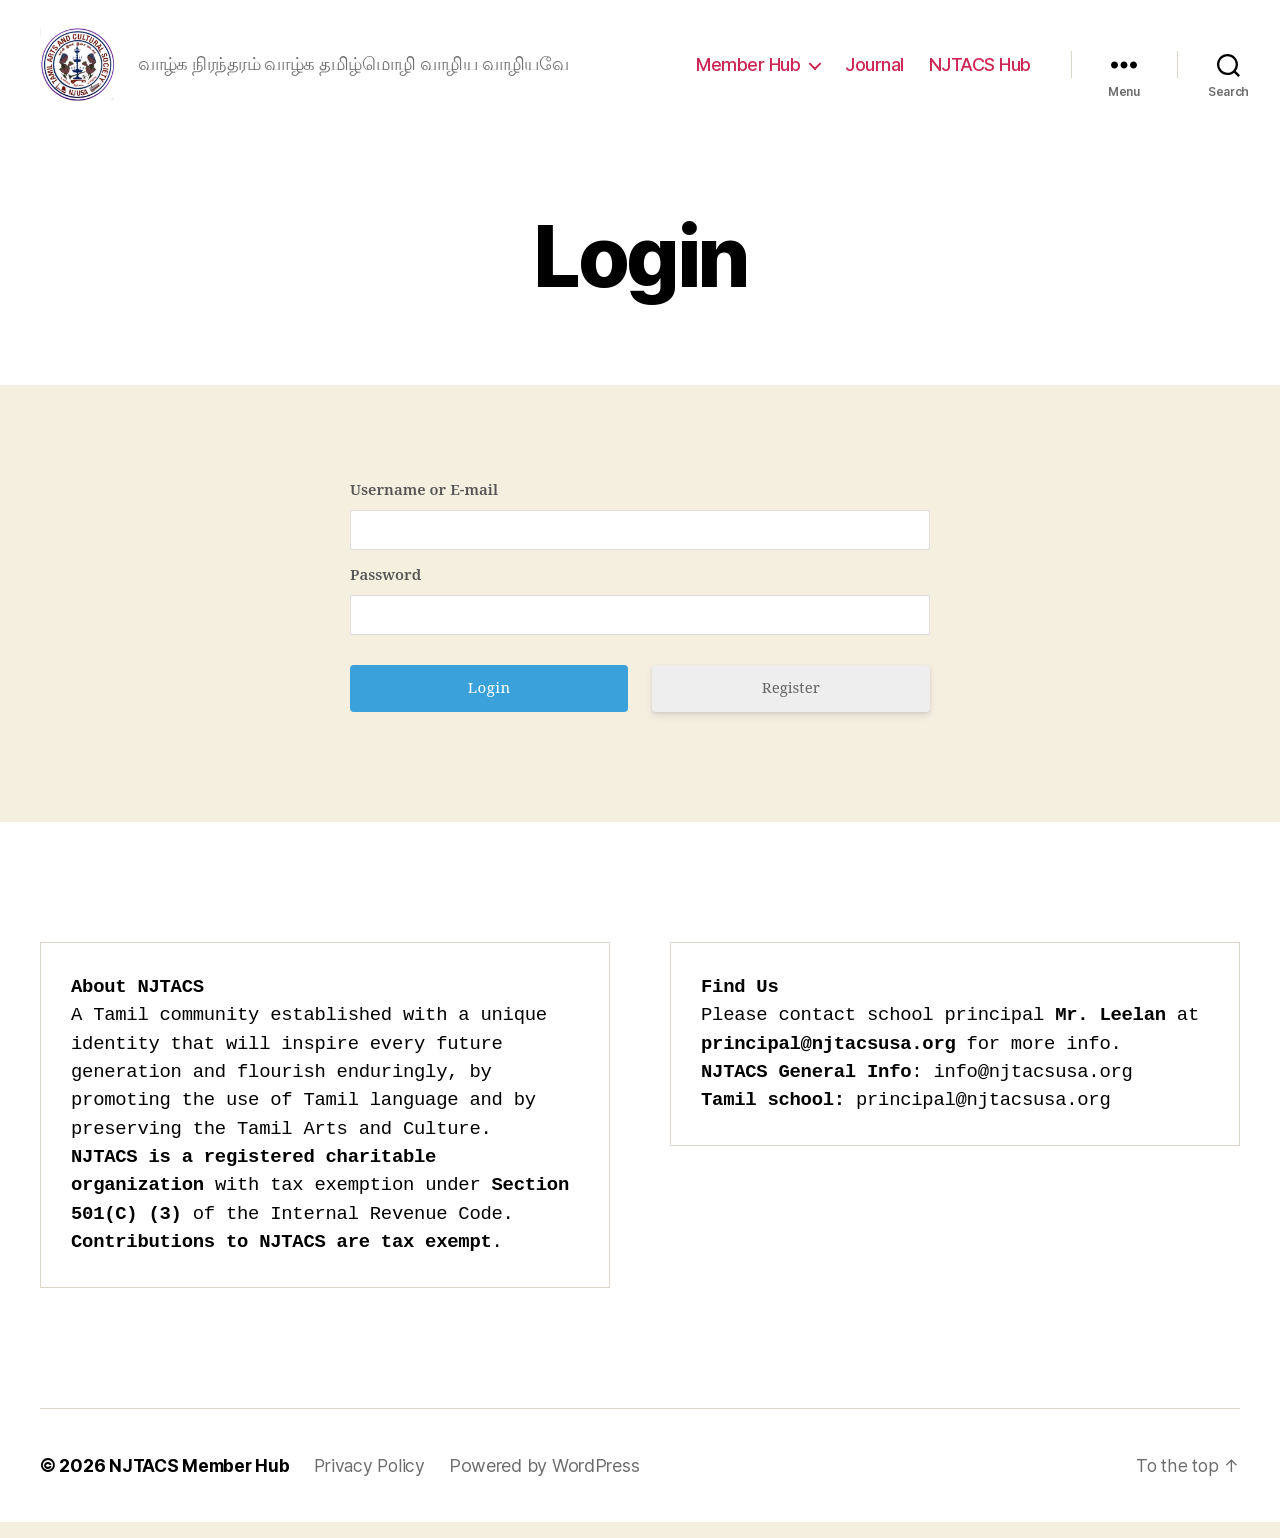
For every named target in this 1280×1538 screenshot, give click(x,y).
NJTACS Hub (980, 72)
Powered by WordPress (552, 1481)
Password (385, 592)
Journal (874, 72)
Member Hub (748, 72)
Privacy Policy (376, 1481)
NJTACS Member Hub (201, 1481)
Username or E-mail (424, 507)
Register (791, 705)
